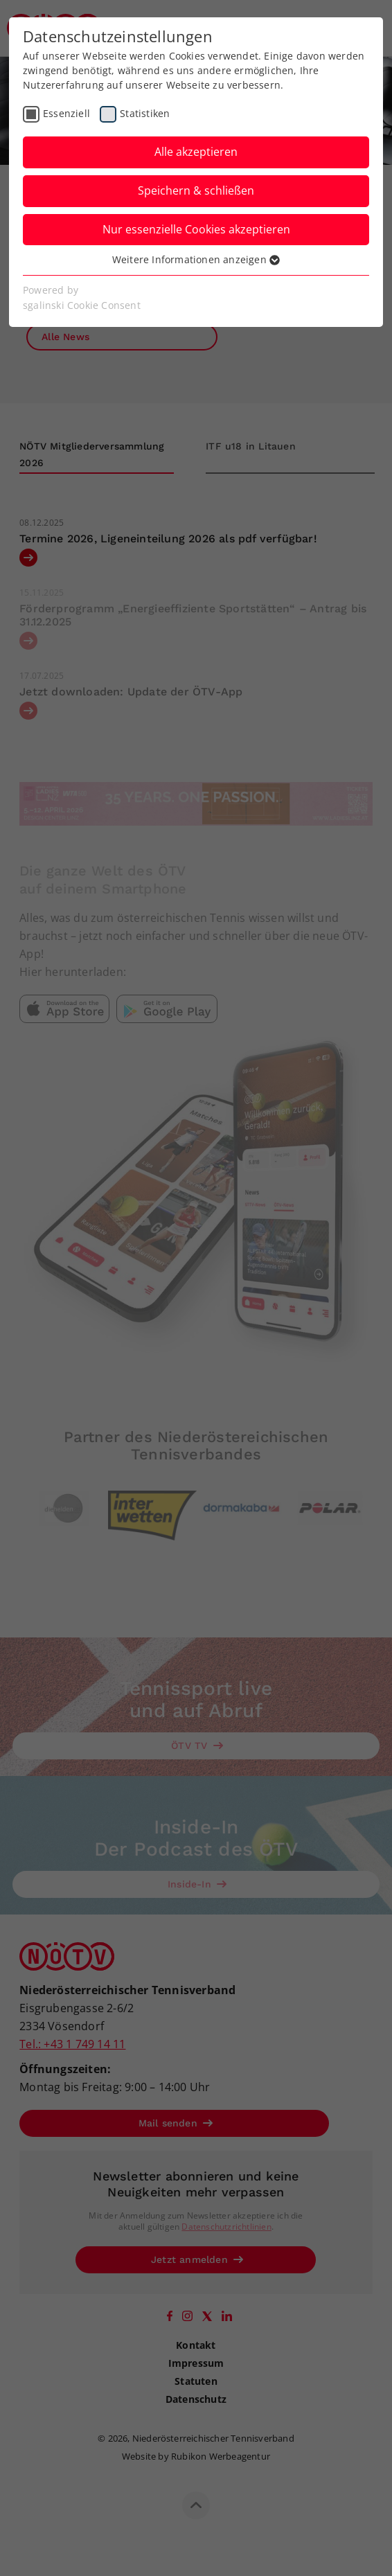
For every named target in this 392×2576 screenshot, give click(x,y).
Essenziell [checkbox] (66, 113)
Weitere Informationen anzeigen (196, 259)
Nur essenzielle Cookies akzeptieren (196, 229)
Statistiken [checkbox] (145, 113)
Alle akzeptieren (196, 151)
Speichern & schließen (196, 190)
